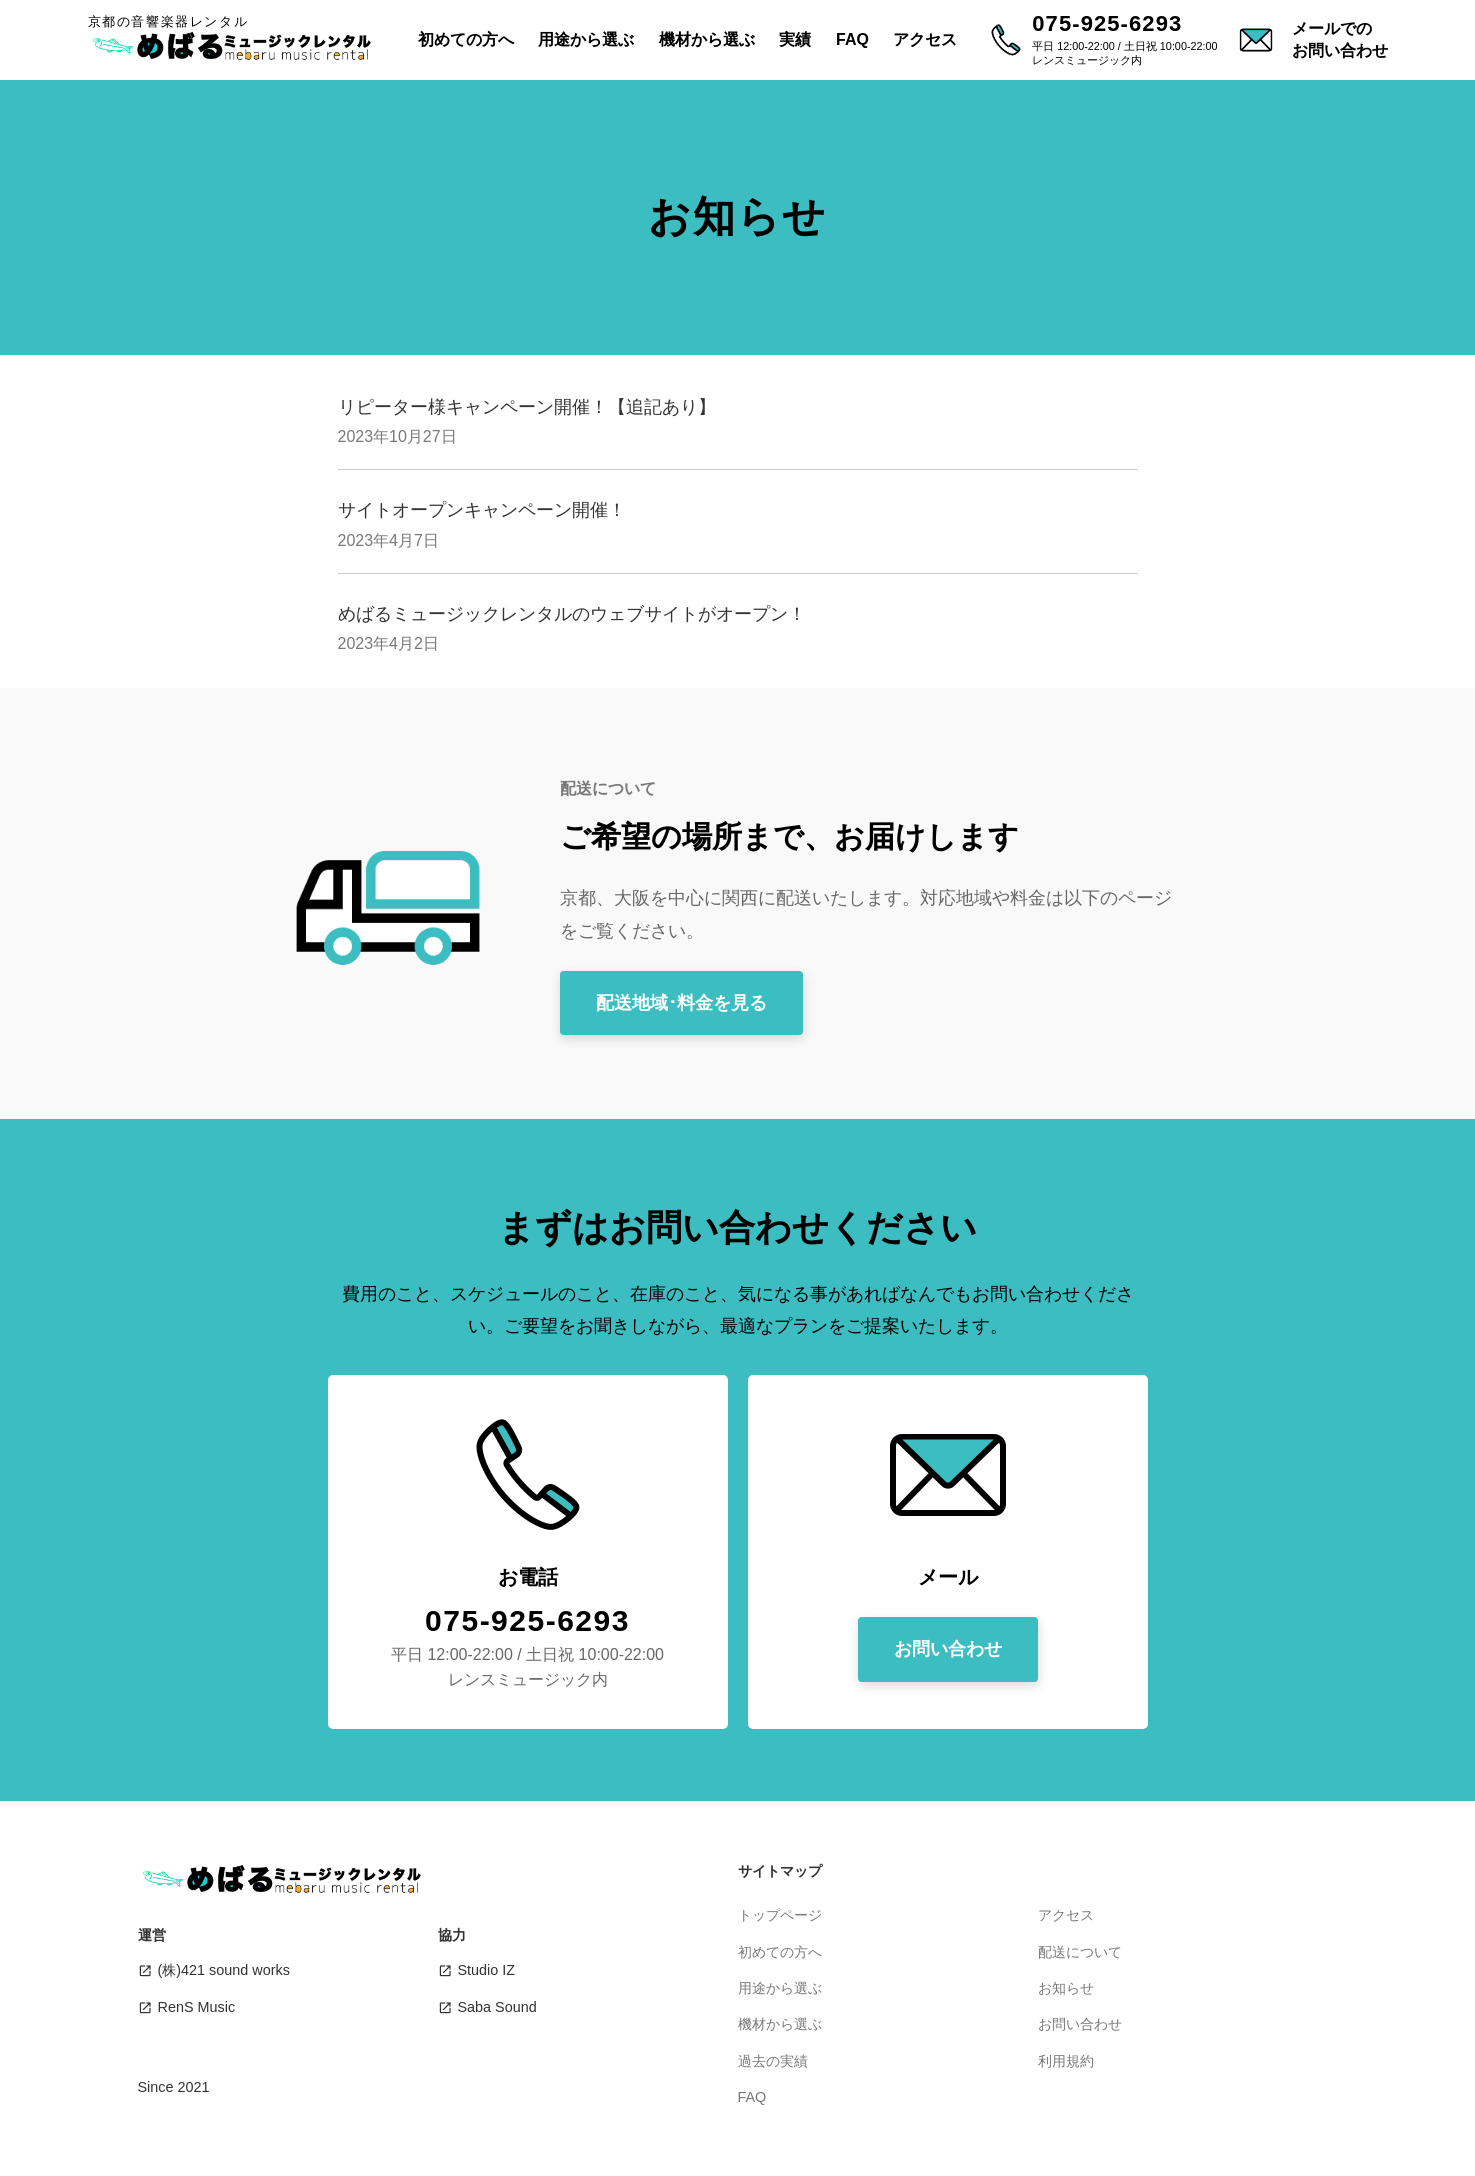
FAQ (852, 39)
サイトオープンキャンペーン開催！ (482, 510)
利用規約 (1066, 2061)
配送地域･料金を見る (681, 1003)
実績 (795, 39)
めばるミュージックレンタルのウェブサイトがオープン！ (572, 614)
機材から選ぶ (707, 39)
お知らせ (1066, 1988)
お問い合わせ (948, 1649)
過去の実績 (773, 2061)
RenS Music (197, 2007)
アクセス (925, 39)
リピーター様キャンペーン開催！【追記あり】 (527, 407)
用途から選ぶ (586, 39)
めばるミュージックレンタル (238, 46)
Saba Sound (497, 2007)
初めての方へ (466, 39)
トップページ (780, 1915)
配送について (1080, 1952)
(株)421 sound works (224, 1970)
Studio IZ (487, 1970)
